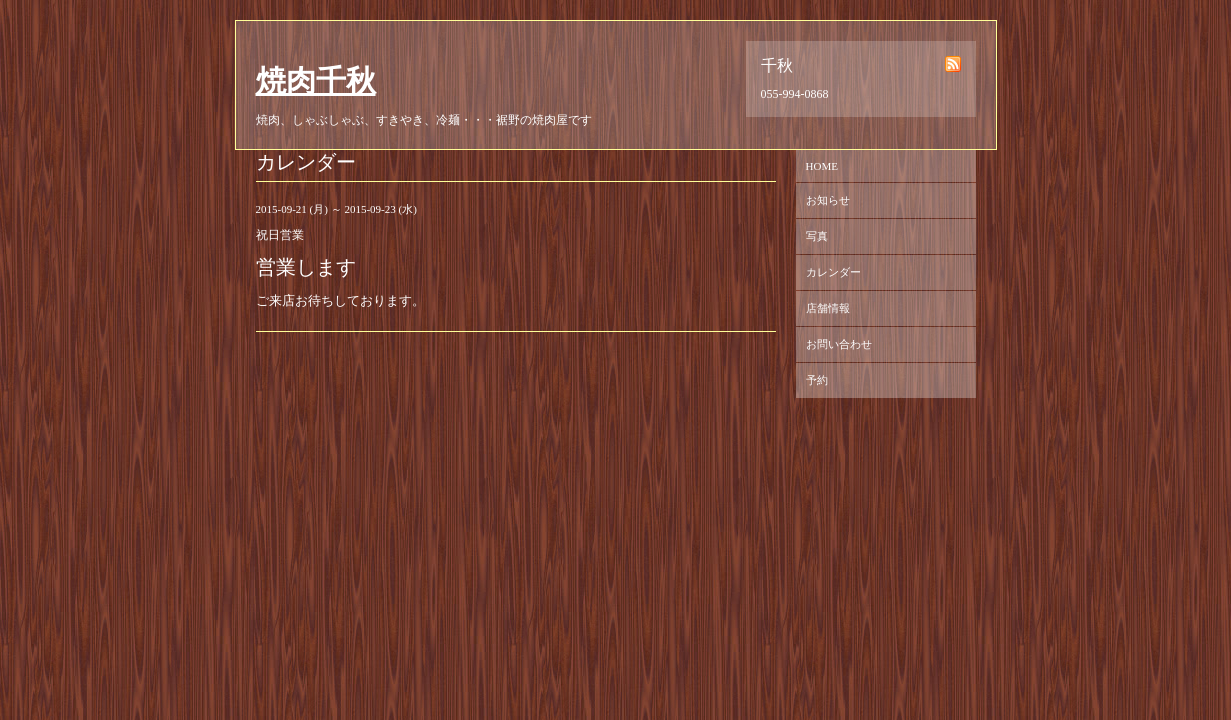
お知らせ (828, 200)
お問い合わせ (839, 344)
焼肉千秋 (316, 80)
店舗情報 (828, 308)
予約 (817, 380)
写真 (817, 236)
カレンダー (833, 272)
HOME (822, 166)
